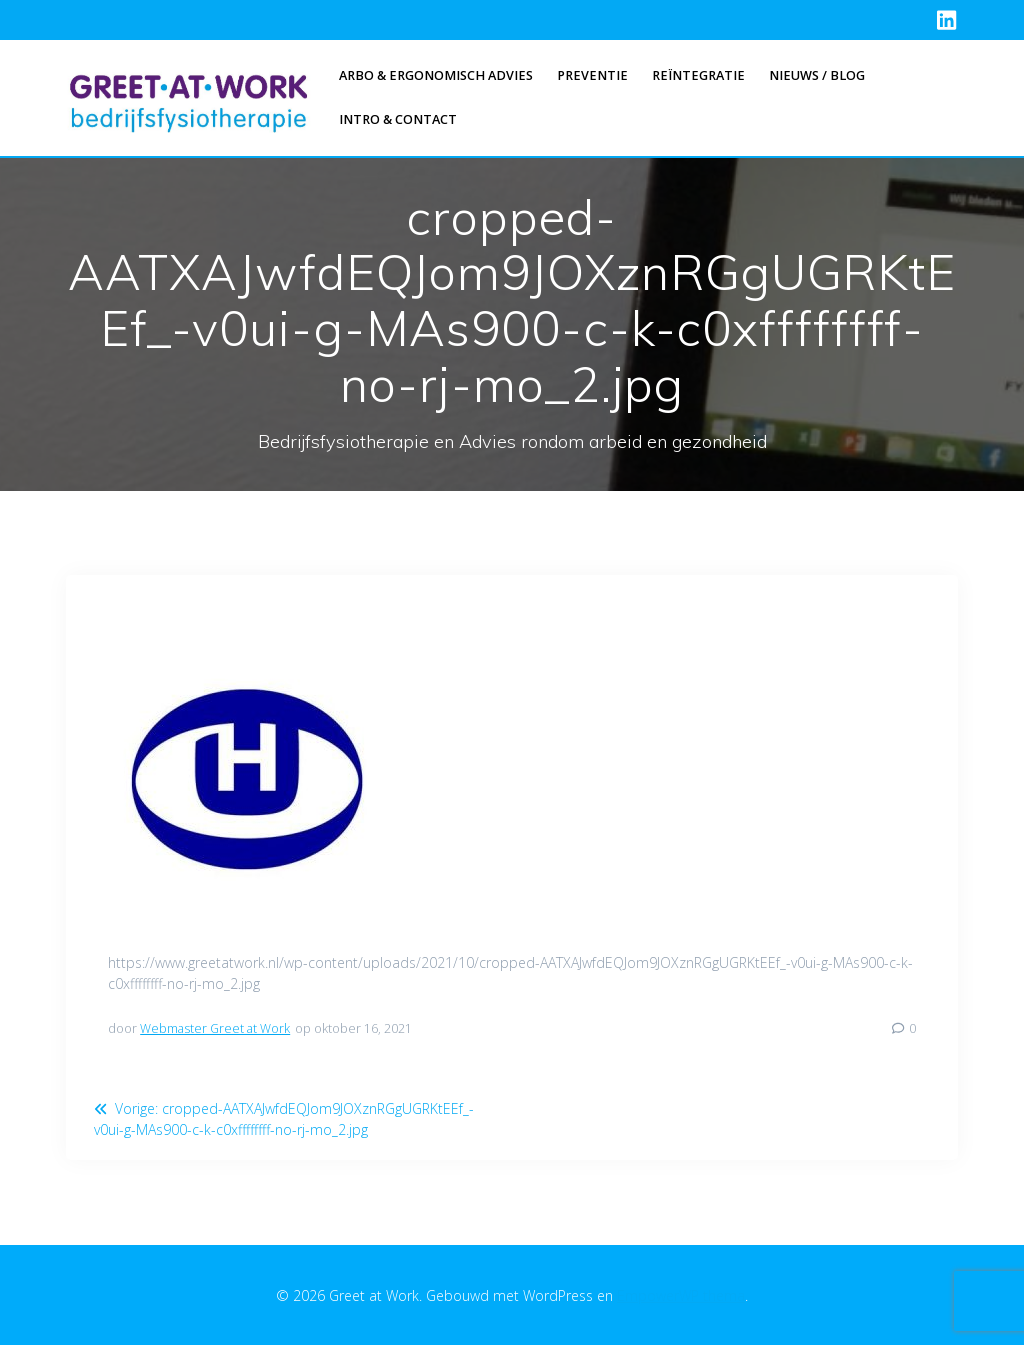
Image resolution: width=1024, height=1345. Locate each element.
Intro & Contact (398, 119)
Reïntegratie (698, 75)
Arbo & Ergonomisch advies (436, 75)
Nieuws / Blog (817, 75)
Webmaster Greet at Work (215, 1028)
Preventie (592, 75)
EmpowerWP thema (681, 1295)
